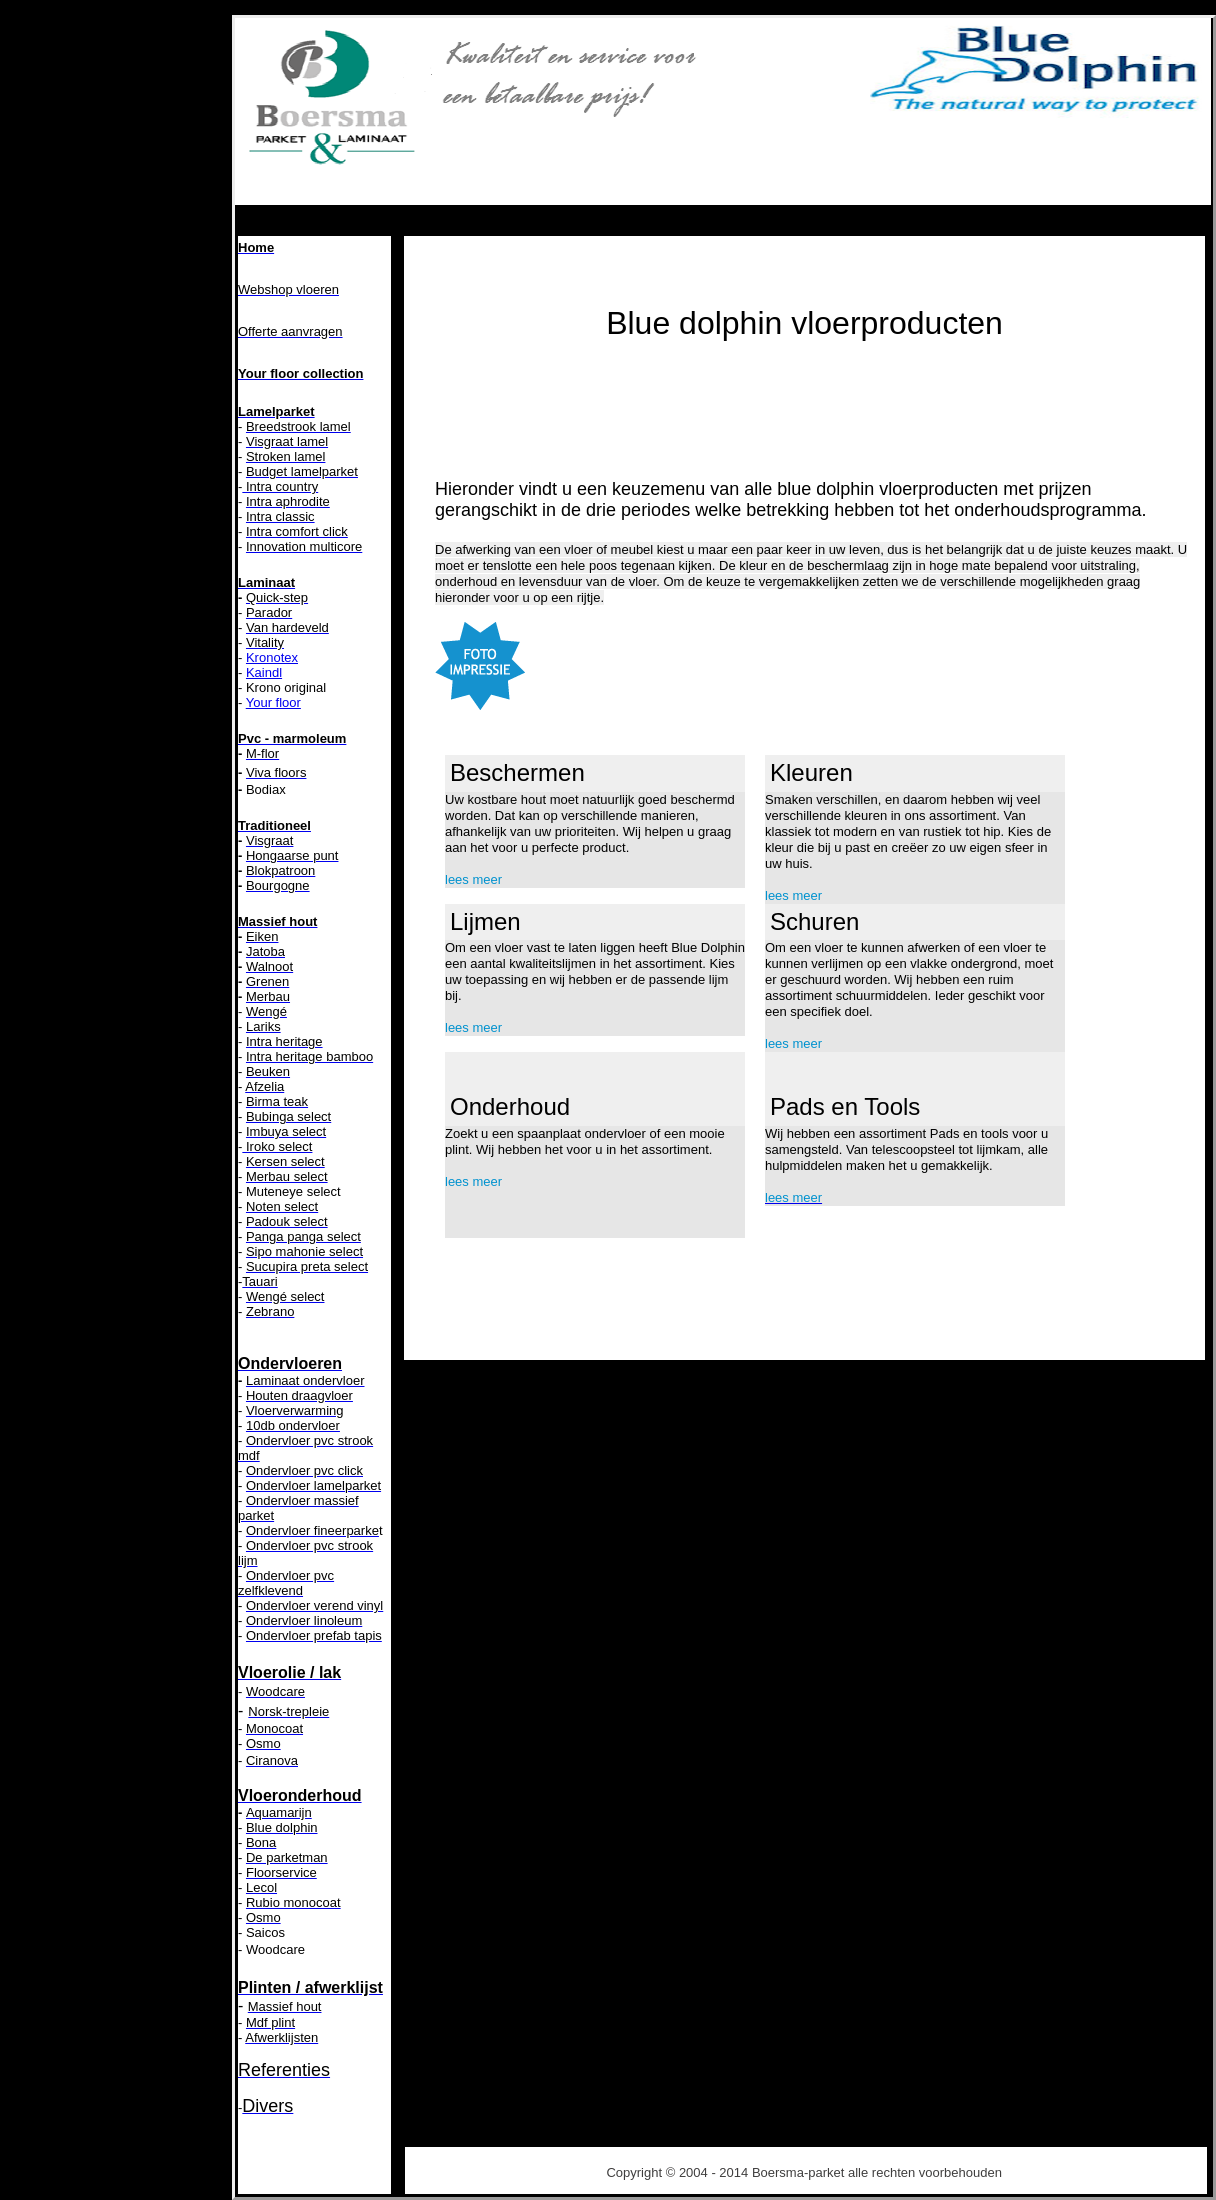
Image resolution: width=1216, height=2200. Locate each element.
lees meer (473, 879)
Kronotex (272, 657)
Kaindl (264, 672)
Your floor (273, 702)
